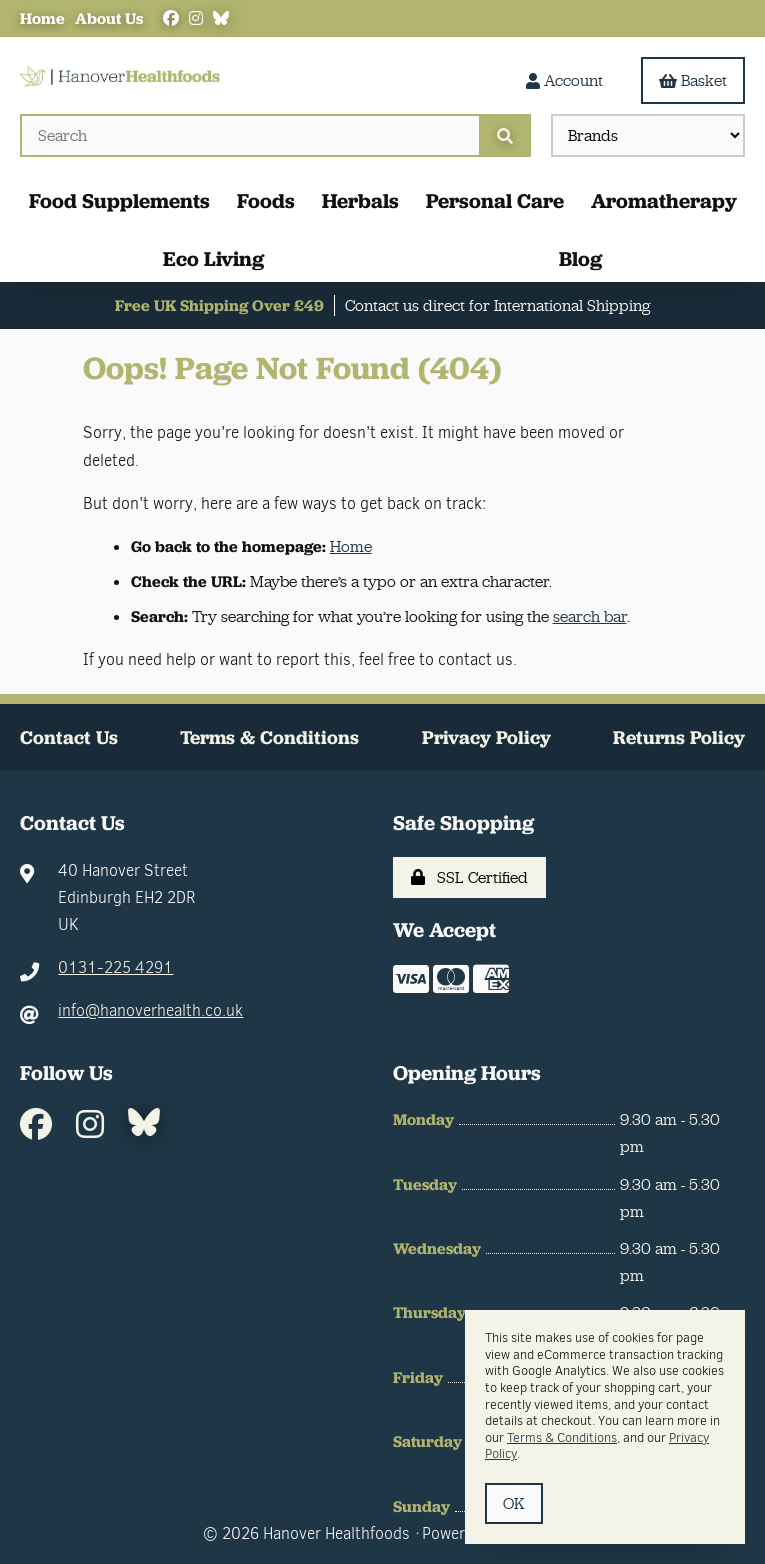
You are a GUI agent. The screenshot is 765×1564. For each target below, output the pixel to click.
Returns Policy (679, 737)
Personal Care (495, 200)
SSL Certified (469, 877)
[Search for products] (249, 135)
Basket (693, 80)
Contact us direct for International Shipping (497, 305)
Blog (580, 258)
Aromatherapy (664, 200)
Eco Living (213, 258)
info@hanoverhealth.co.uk (150, 1010)
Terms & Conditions (269, 737)
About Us (109, 18)
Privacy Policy (486, 737)
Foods (266, 200)
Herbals (360, 200)
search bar (590, 616)
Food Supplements (119, 200)
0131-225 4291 (115, 967)
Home (42, 18)
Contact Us (69, 737)
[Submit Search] (505, 135)
